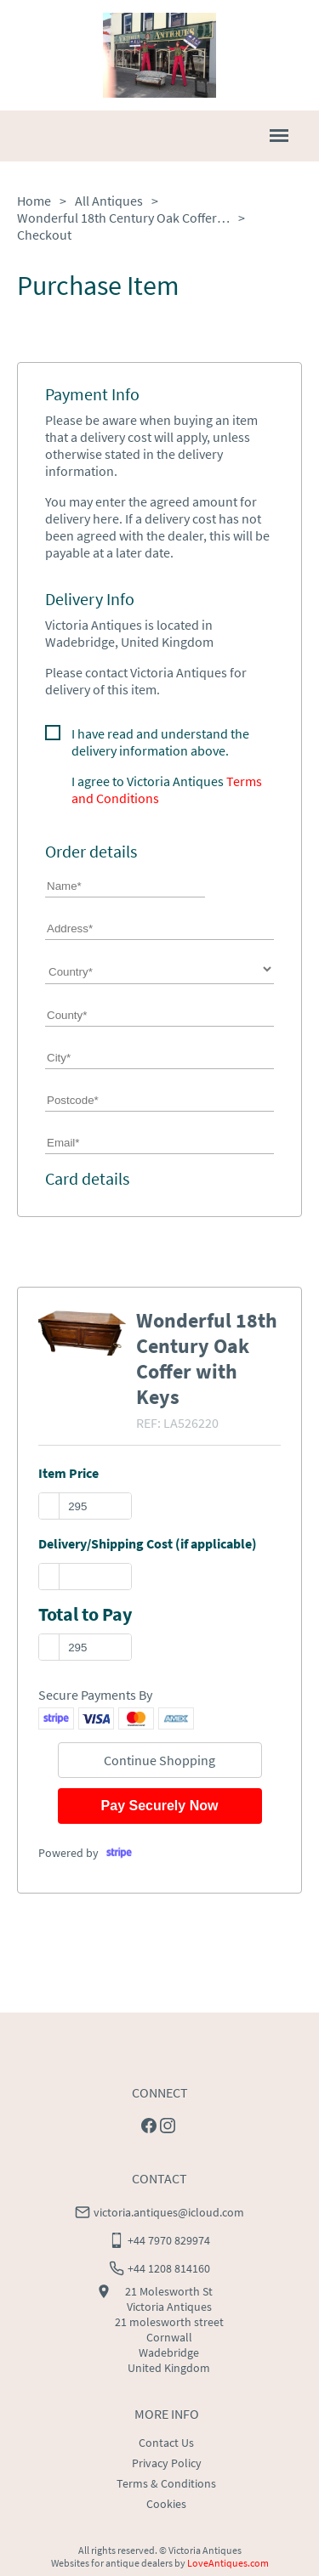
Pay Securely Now (160, 1805)
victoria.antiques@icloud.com (169, 2212)
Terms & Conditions (166, 2483)
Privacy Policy (167, 2463)
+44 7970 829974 (169, 2240)
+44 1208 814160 (169, 2268)
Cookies (166, 2503)
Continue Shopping (159, 1760)
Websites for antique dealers (112, 2562)
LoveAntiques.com (228, 2562)
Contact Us (166, 2442)
